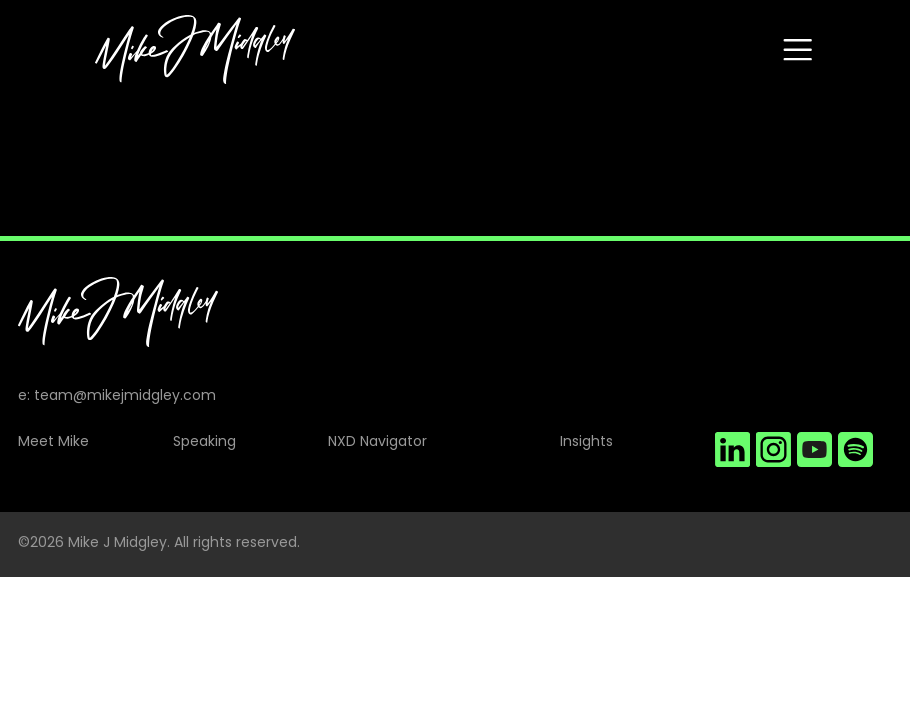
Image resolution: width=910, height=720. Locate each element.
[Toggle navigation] (797, 49)
